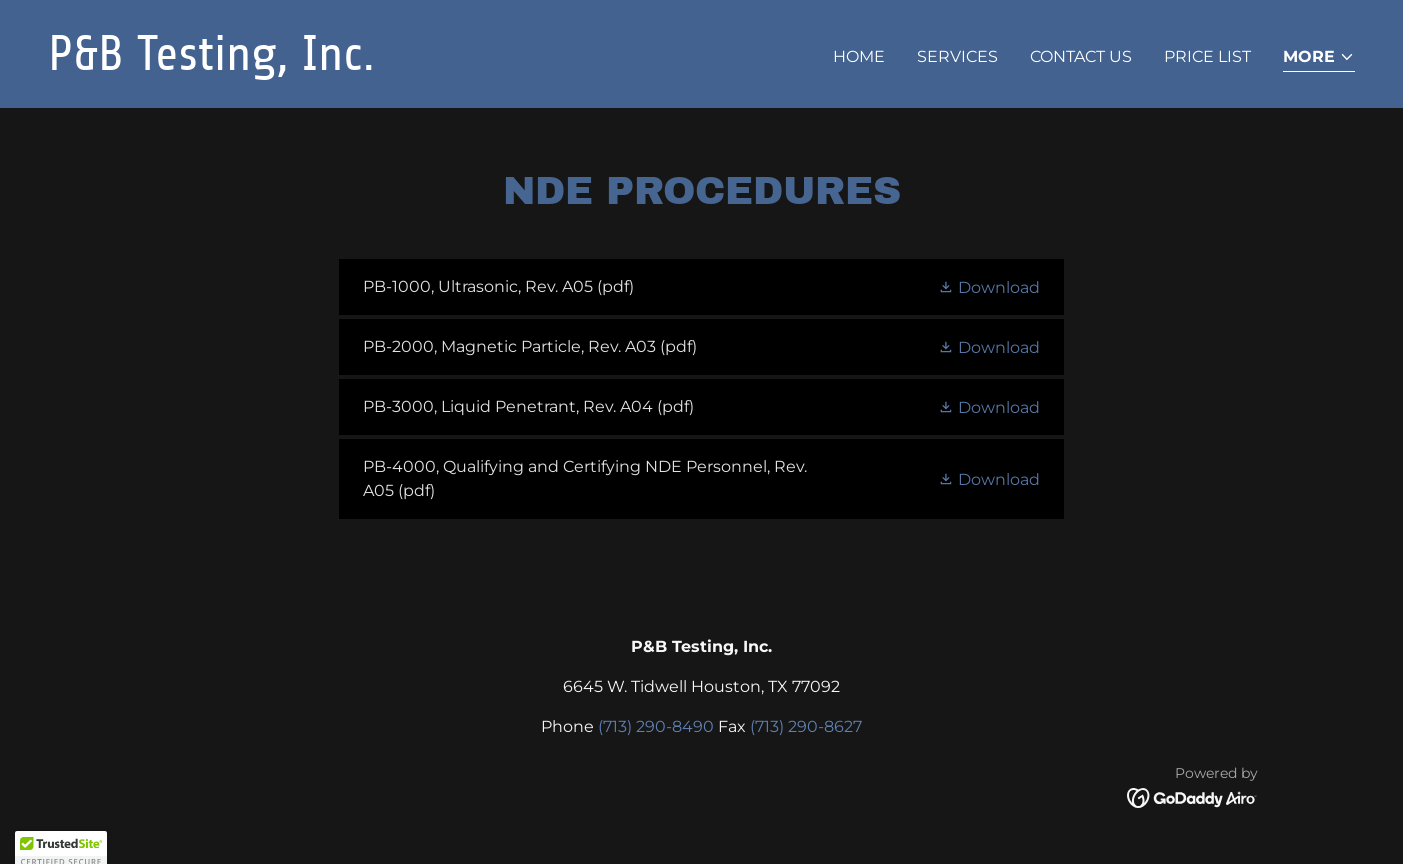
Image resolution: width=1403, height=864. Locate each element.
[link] (367, 64)
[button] (1319, 58)
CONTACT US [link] (1081, 56)
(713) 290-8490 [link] (656, 726)
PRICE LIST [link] (1207, 56)
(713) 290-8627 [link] (806, 726)
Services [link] (957, 56)
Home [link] (859, 56)
